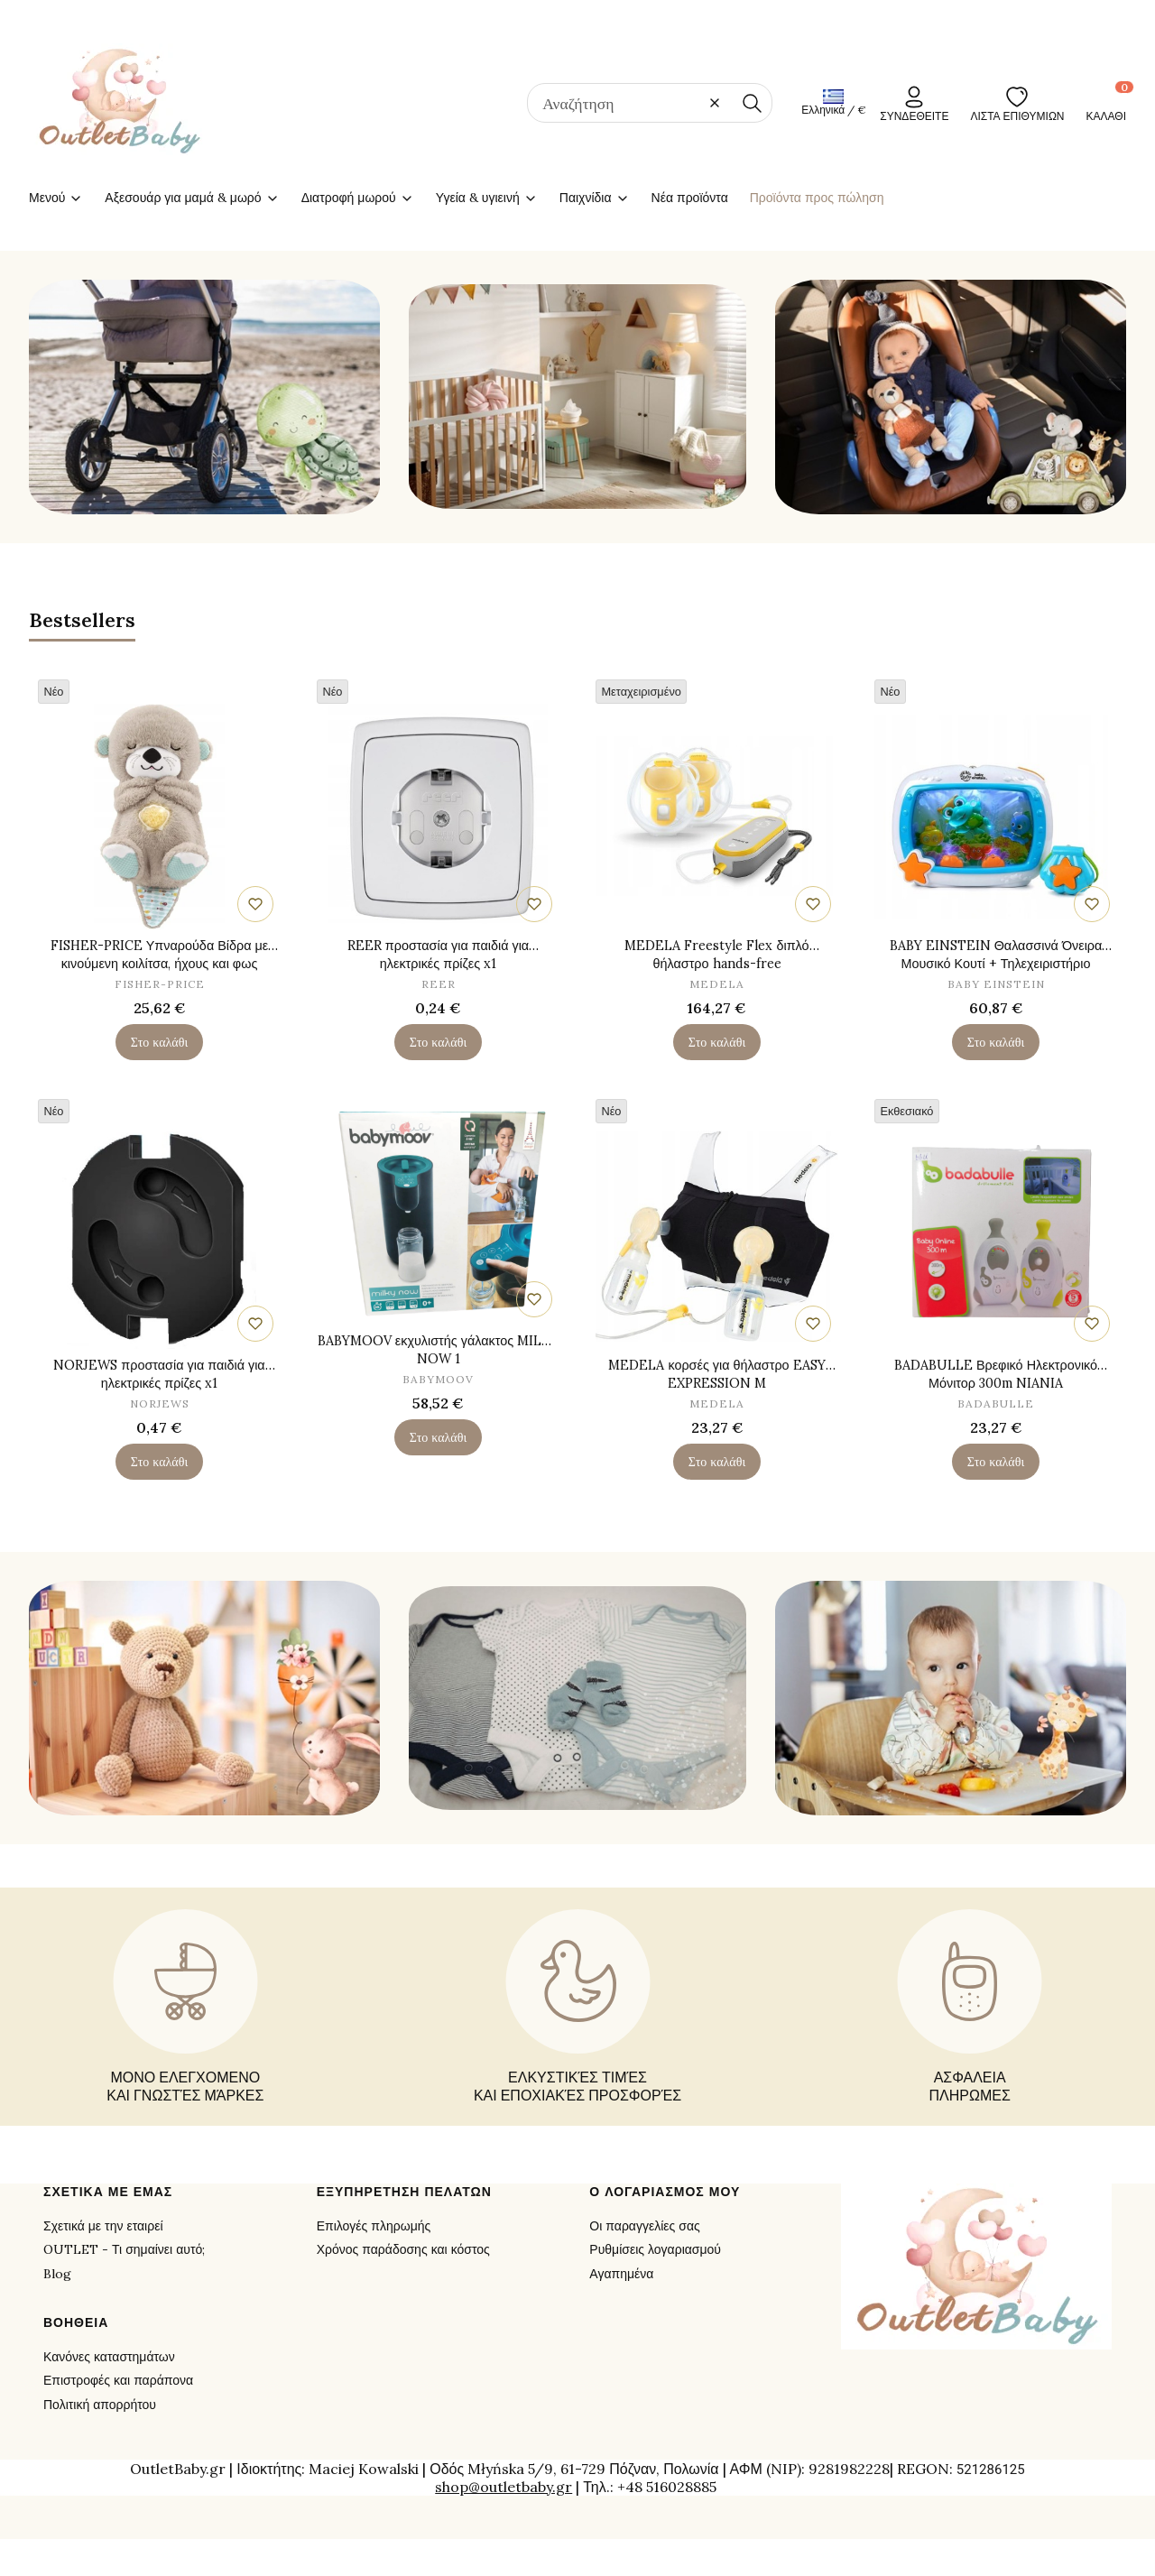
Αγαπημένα (621, 2274)
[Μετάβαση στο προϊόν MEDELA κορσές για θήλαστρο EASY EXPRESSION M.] (717, 1236)
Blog (57, 2274)
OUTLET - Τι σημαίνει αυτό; (124, 2249)
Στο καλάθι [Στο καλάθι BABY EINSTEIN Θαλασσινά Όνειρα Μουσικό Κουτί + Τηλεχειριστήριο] (995, 1041)
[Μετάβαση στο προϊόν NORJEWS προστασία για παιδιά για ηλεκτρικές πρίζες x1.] (159, 1236)
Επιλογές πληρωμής (374, 2226)
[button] (751, 103)
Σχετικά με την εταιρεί (103, 2226)
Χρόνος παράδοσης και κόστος (403, 2249)
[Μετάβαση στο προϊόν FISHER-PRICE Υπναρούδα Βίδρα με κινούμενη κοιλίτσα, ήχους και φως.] (159, 815)
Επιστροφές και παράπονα (118, 2380)
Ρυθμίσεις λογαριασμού (655, 2249)
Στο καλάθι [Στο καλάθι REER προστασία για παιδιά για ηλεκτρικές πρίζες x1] (438, 1041)
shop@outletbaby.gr (503, 2487)
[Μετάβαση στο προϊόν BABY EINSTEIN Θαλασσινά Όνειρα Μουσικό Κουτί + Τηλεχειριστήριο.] (995, 815)
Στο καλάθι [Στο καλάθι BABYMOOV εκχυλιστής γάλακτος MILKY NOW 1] (438, 1437)
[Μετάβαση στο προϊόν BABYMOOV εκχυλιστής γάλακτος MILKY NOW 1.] (438, 1212)
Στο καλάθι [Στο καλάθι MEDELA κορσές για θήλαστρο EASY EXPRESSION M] (716, 1462)
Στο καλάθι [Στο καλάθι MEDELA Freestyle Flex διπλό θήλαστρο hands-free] (716, 1041)
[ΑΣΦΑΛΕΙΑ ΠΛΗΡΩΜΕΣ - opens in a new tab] (969, 2006)
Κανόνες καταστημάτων (109, 2357)
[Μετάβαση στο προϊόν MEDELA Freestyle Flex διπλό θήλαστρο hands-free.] (717, 815)
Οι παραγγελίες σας (644, 2226)
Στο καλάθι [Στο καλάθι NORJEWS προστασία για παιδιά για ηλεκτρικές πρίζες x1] (159, 1462)
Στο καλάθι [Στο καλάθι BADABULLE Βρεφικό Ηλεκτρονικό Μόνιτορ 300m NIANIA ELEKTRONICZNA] (995, 1462)
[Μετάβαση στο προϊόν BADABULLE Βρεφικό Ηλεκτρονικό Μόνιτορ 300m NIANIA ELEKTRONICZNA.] (995, 1236)
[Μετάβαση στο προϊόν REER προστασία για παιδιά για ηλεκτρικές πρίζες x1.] (438, 815)
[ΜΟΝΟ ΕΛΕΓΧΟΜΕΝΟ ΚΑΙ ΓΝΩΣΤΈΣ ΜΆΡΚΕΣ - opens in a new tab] (184, 2006)
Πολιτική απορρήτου (99, 2404)
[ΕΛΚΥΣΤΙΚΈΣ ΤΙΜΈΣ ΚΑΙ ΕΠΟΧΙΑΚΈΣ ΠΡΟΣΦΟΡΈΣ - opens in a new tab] (577, 2006)
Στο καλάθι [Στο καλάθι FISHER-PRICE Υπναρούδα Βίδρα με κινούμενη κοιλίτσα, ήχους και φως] (159, 1041)
